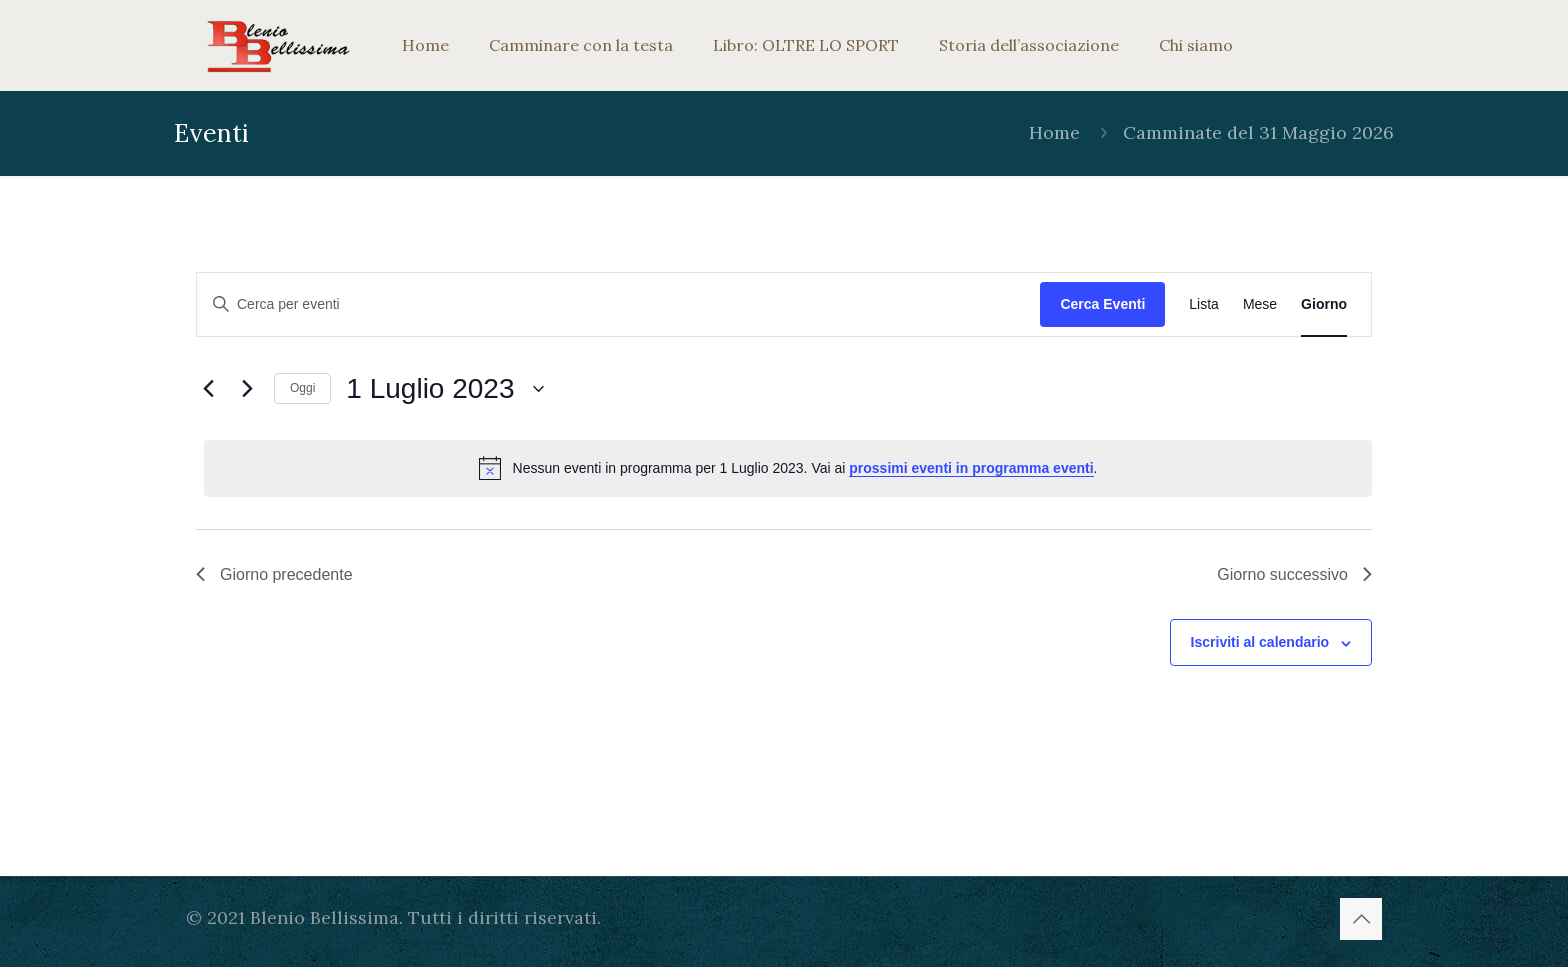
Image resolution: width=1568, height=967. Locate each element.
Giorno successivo (1294, 574)
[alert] (788, 468)
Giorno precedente (274, 574)
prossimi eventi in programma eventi (971, 468)
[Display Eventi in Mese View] (1260, 304)
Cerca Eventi (1102, 304)
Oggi (302, 388)
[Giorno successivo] (247, 389)
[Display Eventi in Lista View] (1204, 304)
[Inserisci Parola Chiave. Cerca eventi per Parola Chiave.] (618, 304)
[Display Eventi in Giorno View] (1324, 304)
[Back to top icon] (1361, 919)
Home (1054, 132)
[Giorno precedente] (208, 389)
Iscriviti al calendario (1260, 642)
